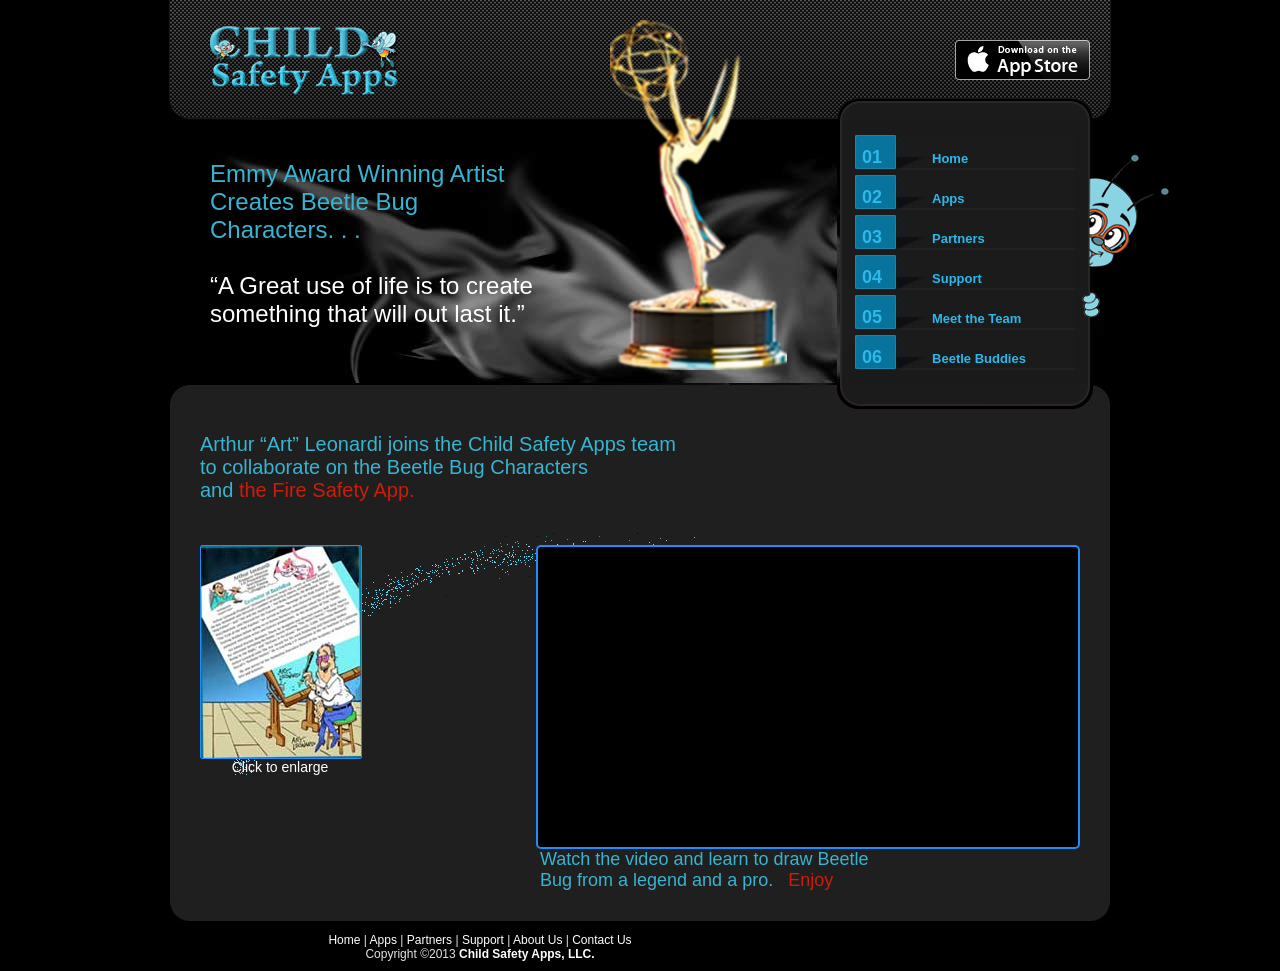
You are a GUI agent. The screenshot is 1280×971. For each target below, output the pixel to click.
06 (944, 357)
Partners (429, 940)
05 (941, 317)
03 (923, 237)
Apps (383, 940)
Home (344, 940)
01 (915, 157)
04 (922, 277)
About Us (537, 940)
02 (913, 197)
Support (483, 940)
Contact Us (601, 940)
